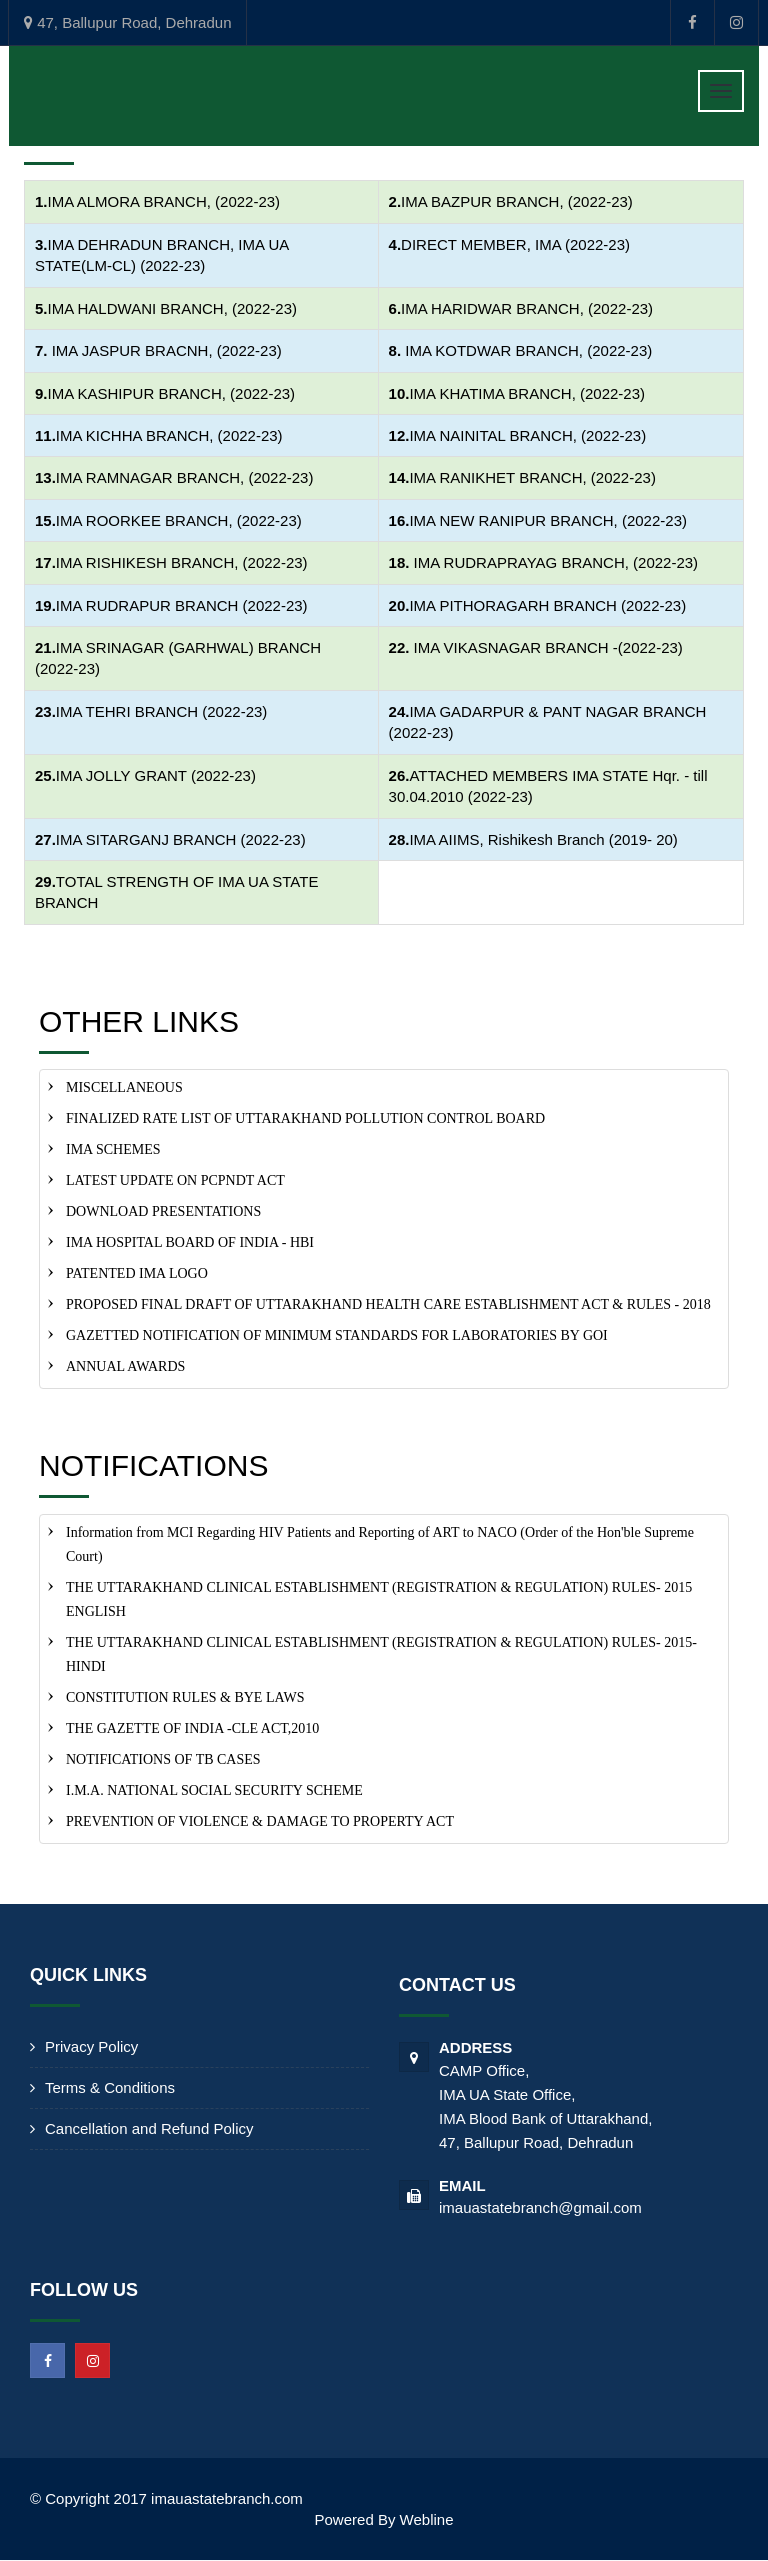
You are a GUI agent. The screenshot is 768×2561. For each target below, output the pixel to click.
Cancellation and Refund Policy (149, 2128)
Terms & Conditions (110, 2087)
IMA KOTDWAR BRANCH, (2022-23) (528, 350)
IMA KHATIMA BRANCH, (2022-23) (527, 393)
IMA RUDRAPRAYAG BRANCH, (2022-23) (553, 562)
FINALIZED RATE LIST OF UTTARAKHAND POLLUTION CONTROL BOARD (305, 1118)
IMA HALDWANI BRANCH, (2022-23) (173, 308)
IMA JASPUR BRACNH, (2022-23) (167, 350)
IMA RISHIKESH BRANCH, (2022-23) (182, 562)
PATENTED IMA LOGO (137, 1273)
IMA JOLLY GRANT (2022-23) (156, 775)
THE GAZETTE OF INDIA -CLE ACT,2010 (192, 1728)
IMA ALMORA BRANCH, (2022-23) (164, 201)
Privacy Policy (91, 2046)
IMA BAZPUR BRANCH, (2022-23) (517, 201)
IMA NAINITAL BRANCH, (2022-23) (527, 435)
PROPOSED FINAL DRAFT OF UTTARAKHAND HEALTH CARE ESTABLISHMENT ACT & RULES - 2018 (388, 1304)
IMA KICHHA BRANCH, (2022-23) (169, 435)
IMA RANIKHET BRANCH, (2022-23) (532, 477)
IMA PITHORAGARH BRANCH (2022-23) (547, 605)
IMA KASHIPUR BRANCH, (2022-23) (172, 393)
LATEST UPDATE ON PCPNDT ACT (175, 1180)
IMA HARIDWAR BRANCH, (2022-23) (527, 308)
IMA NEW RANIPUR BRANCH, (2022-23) (548, 520)
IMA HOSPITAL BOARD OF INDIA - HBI (190, 1242)
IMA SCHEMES (113, 1149)
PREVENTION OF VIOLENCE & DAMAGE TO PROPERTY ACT (260, 1821)
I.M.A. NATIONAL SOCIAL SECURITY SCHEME (214, 1790)
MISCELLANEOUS (124, 1087)
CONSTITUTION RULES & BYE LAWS (185, 1697)
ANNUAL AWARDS (125, 1366)
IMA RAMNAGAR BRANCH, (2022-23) (185, 477)
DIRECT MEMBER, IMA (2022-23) (515, 244)
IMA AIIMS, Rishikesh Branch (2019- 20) (543, 839)
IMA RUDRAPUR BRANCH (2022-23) (182, 605)
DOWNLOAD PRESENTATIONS (163, 1211)
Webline (427, 2519)
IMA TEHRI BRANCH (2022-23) (161, 711)
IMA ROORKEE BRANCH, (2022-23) (179, 520)
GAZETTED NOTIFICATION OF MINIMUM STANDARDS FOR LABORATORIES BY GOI (337, 1335)
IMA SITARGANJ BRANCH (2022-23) (181, 839)
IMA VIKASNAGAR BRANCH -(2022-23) (548, 647)
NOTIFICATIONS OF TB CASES (163, 1759)
